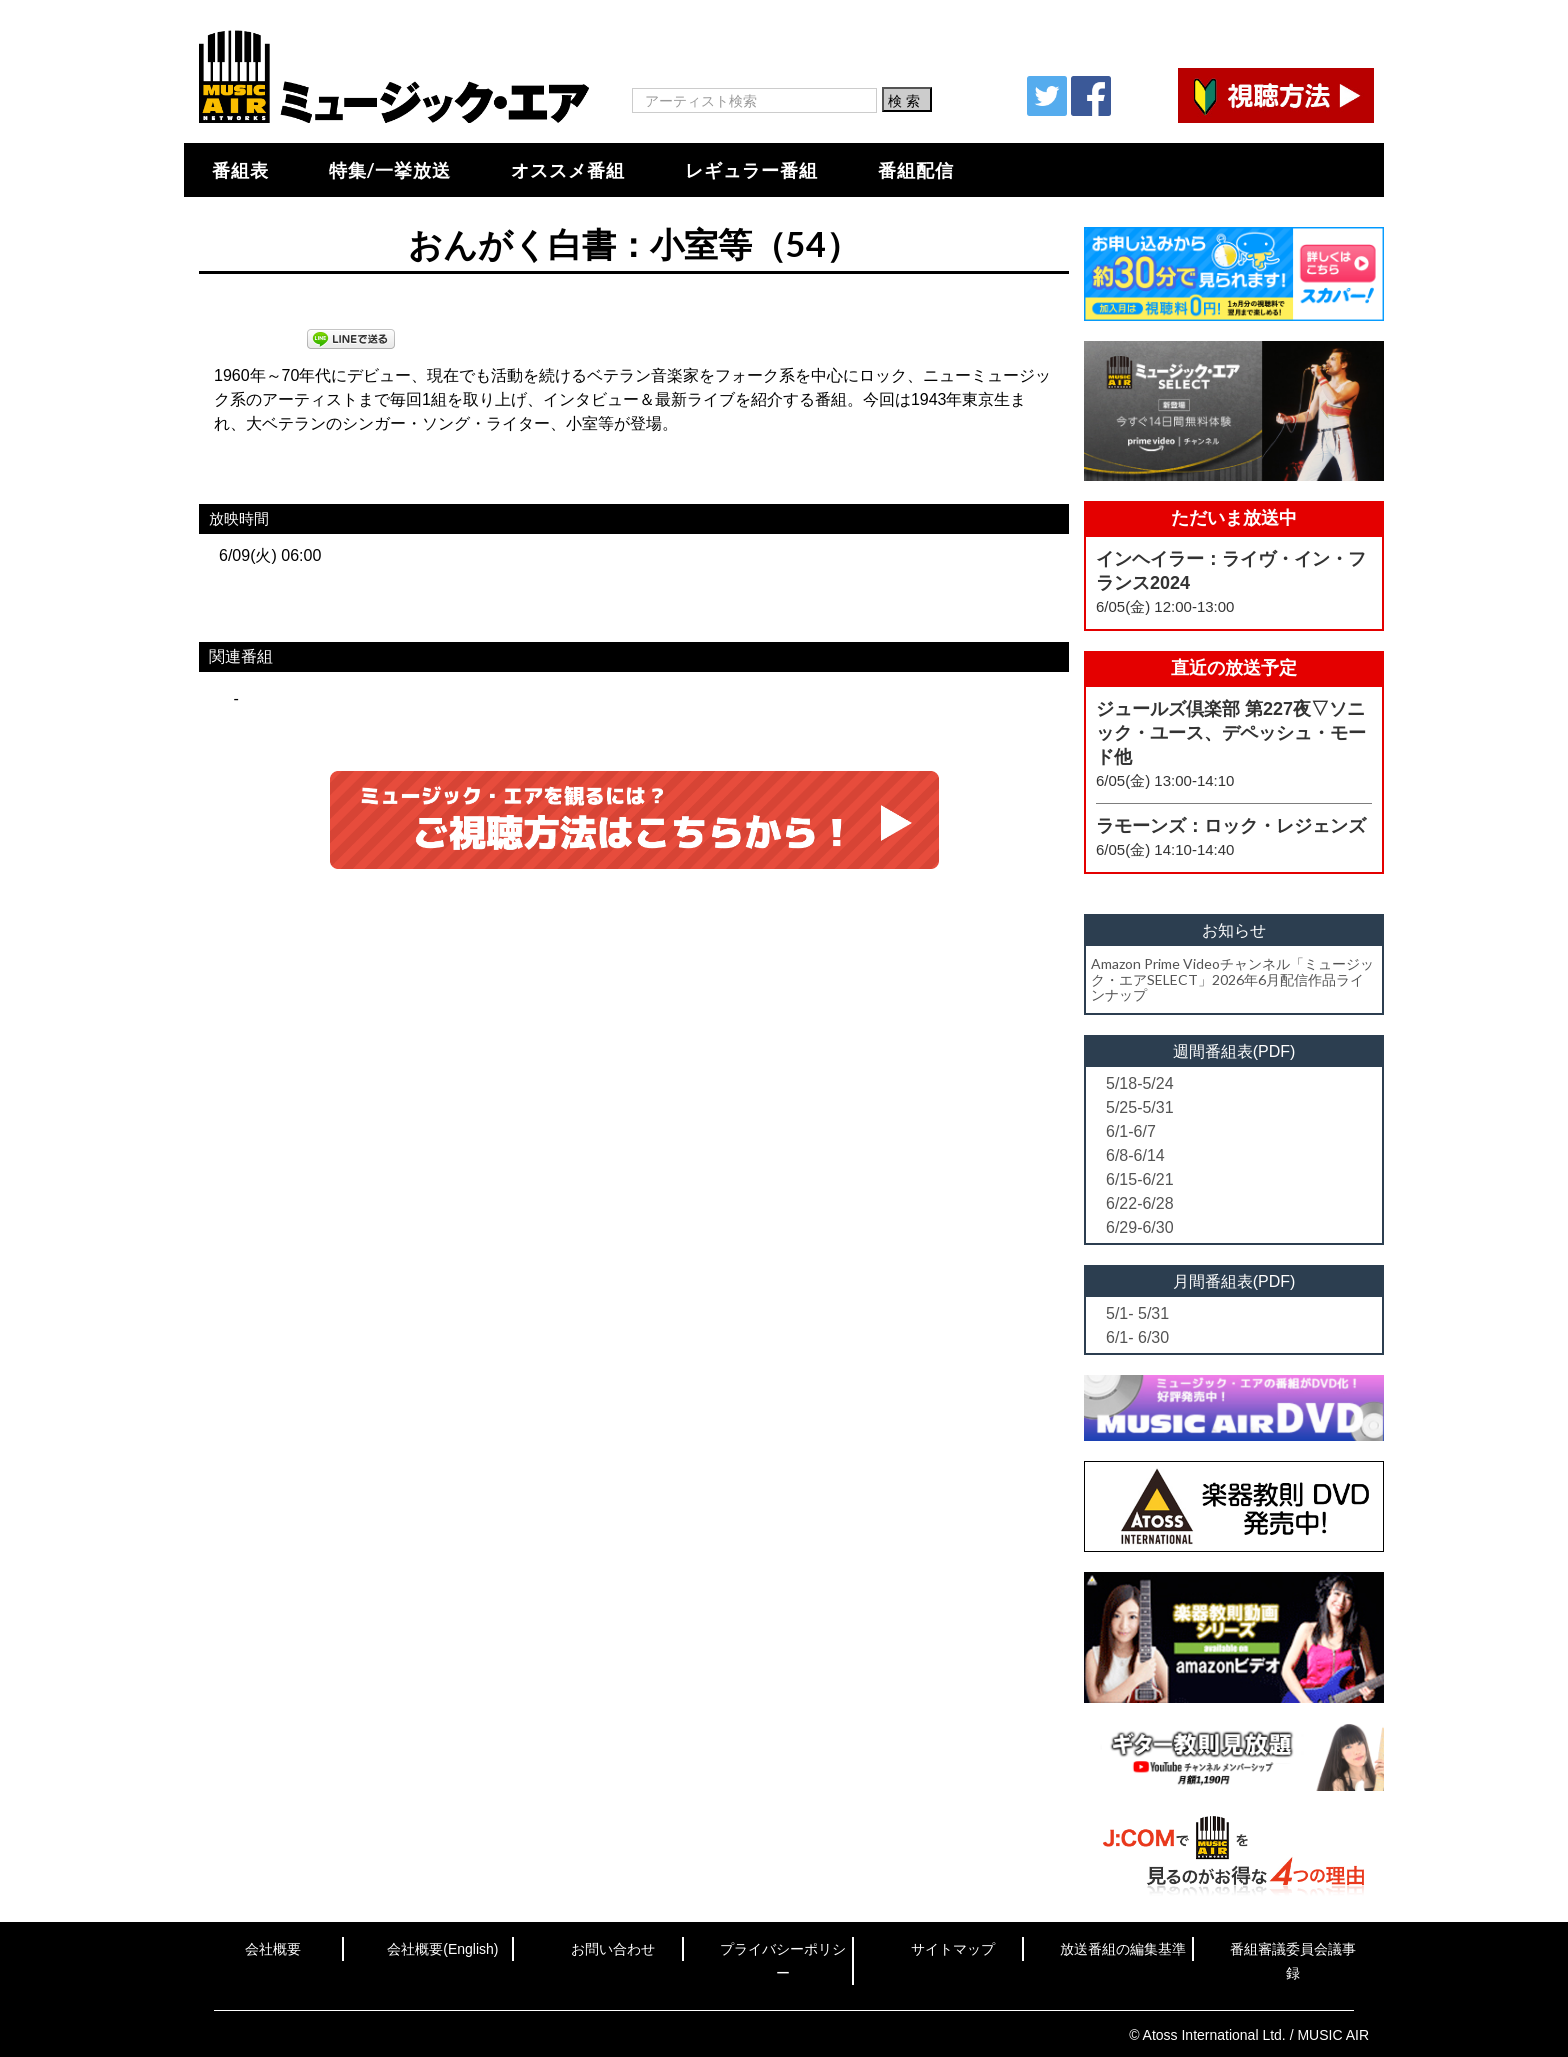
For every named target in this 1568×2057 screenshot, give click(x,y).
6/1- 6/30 (1137, 1337)
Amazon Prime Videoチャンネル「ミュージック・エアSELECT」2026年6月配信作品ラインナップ (1232, 979)
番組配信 (916, 170)
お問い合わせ (613, 1949)
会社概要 (273, 1949)
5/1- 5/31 (1137, 1313)
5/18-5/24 (1140, 1083)
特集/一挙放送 (390, 170)
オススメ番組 (568, 170)
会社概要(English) (442, 1949)
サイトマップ (953, 1949)
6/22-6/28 (1140, 1203)
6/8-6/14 (1135, 1155)
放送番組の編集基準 (1123, 1949)
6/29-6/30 (1140, 1227)
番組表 (240, 170)
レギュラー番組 (751, 170)
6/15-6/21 (1140, 1179)
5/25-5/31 (1140, 1107)
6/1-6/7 (1131, 1131)
